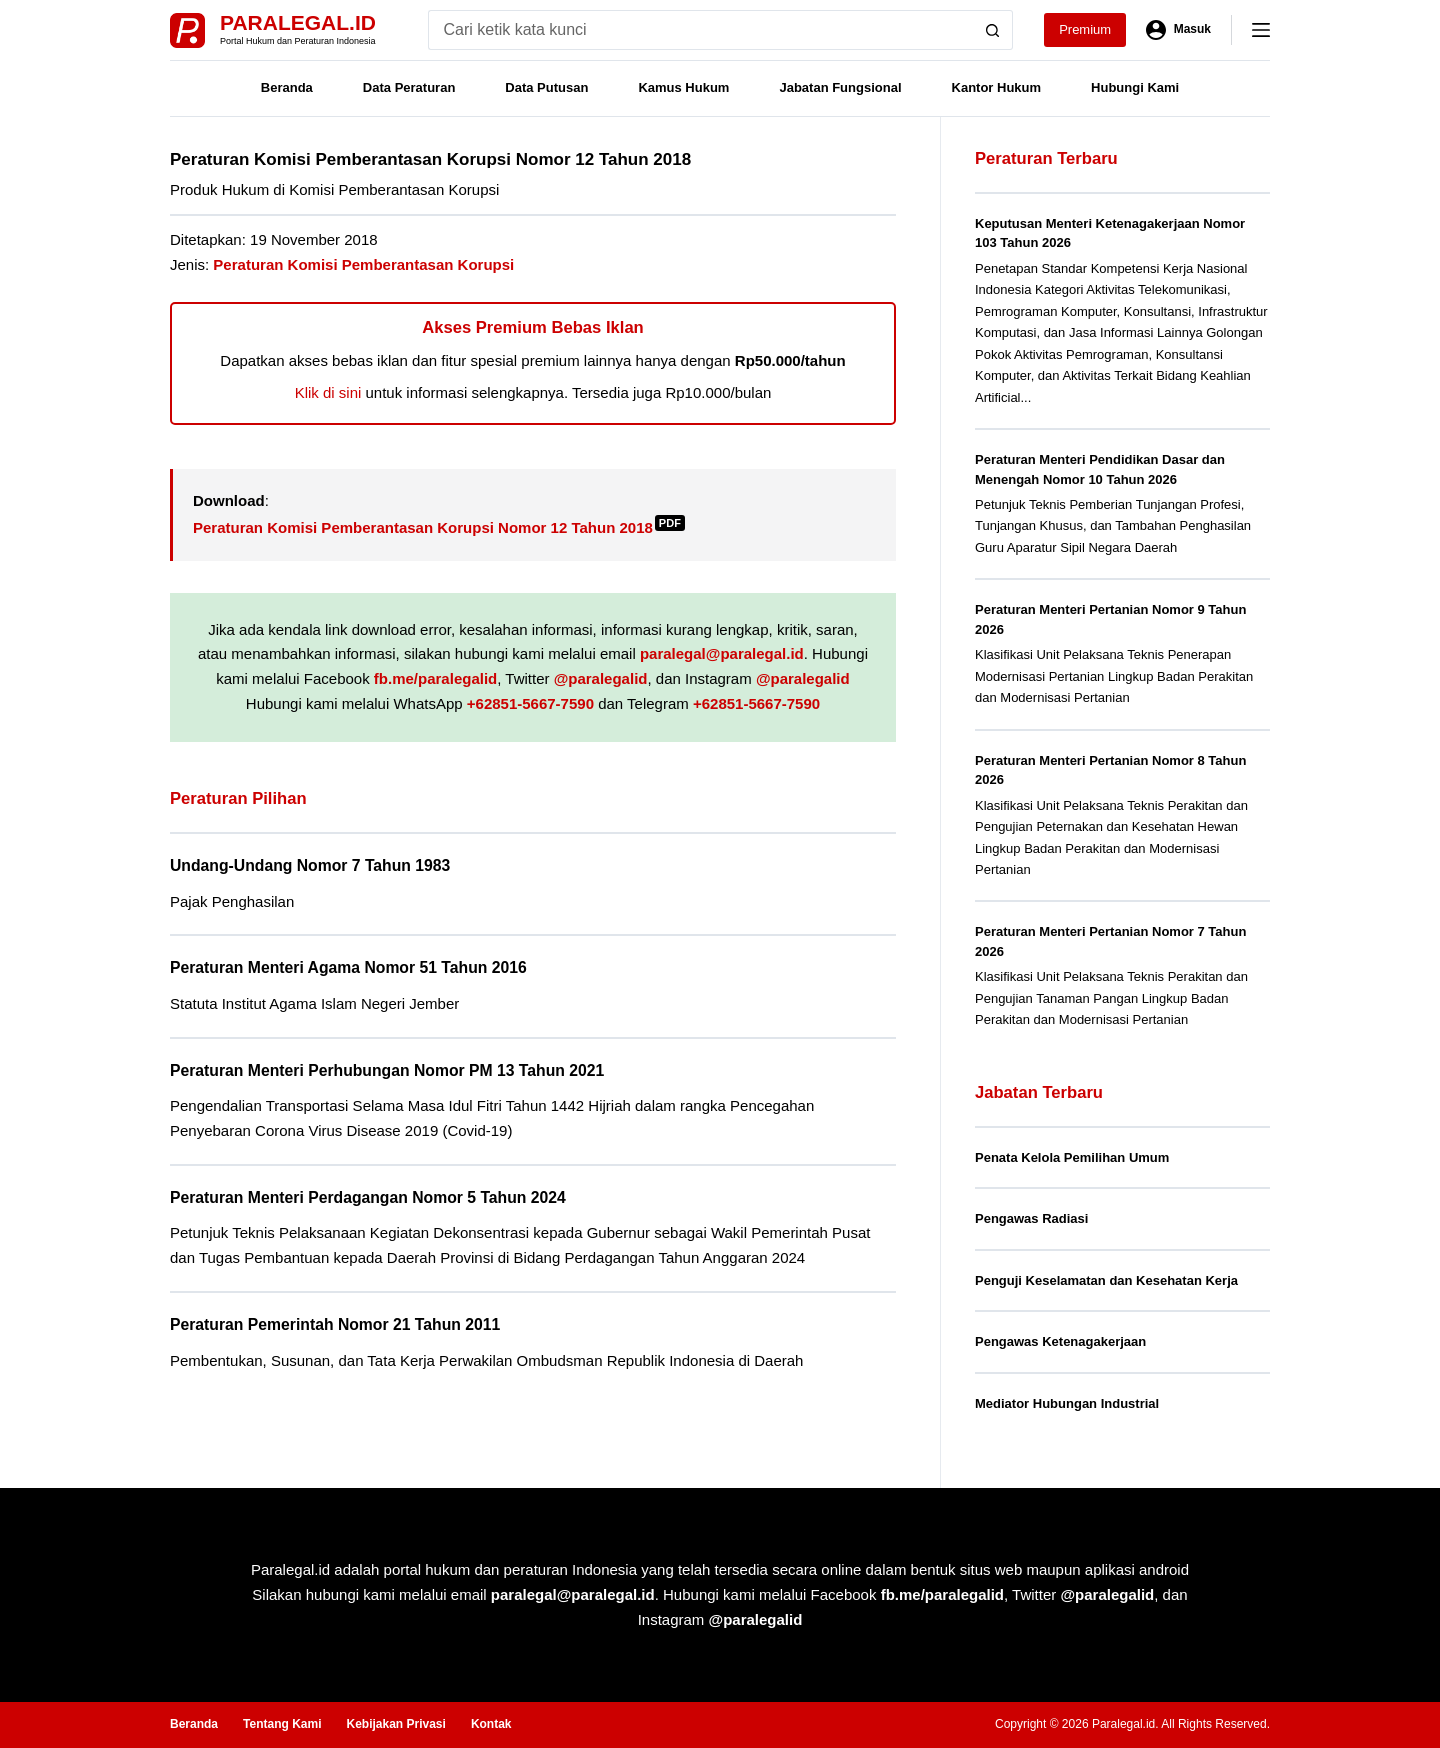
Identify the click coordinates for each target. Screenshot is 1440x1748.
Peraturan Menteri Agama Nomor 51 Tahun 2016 (348, 967)
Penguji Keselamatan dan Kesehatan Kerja (1106, 1280)
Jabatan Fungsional (840, 87)
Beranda (287, 87)
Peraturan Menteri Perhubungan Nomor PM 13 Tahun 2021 (387, 1070)
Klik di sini (328, 392)
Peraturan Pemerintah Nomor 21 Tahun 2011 (335, 1324)
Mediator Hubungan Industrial (1067, 1403)
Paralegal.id (298, 22)
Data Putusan (546, 87)
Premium (1085, 29)
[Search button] (993, 30)
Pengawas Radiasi (1031, 1218)
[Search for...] (700, 30)
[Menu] (1261, 30)
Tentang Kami (282, 1724)
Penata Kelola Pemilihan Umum (1072, 1157)
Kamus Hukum (683, 87)
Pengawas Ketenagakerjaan (1060, 1341)
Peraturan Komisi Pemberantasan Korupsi (363, 264)
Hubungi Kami (1135, 87)
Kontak (491, 1724)
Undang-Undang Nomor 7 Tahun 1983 (310, 865)
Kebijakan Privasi (395, 1724)
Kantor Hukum (997, 87)
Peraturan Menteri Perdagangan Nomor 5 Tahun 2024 (368, 1197)
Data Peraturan (409, 87)
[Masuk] (1178, 30)
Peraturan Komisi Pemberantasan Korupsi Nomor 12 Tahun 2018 (439, 527)
